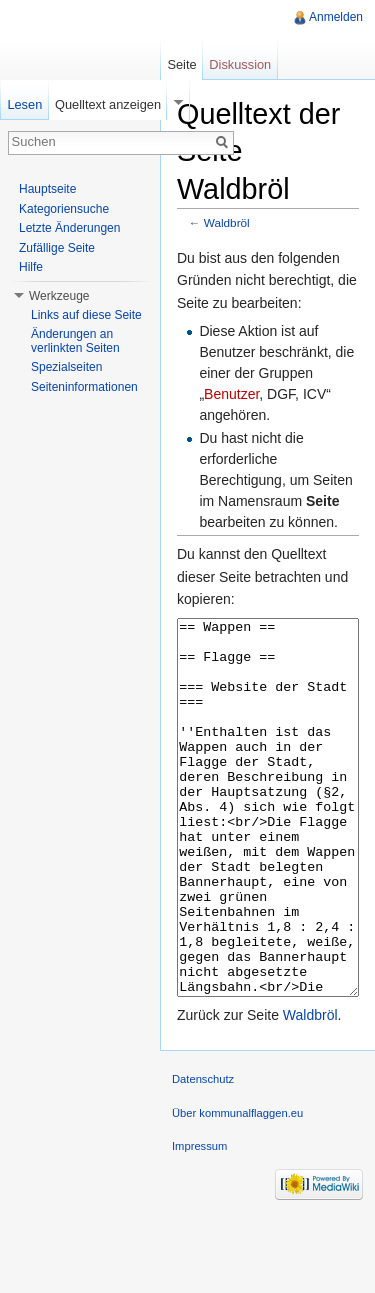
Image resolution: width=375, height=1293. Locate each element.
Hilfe (31, 267)
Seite (181, 64)
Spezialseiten (66, 367)
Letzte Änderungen (69, 228)
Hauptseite (47, 189)
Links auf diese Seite (86, 315)
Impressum (199, 1221)
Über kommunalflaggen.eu (237, 1188)
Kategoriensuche (64, 209)
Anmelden (336, 17)
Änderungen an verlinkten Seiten (75, 341)
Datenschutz (203, 1154)
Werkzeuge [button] (59, 296)
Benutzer (231, 394)
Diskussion (240, 64)
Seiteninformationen (84, 387)
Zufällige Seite (57, 248)
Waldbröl (227, 222)
